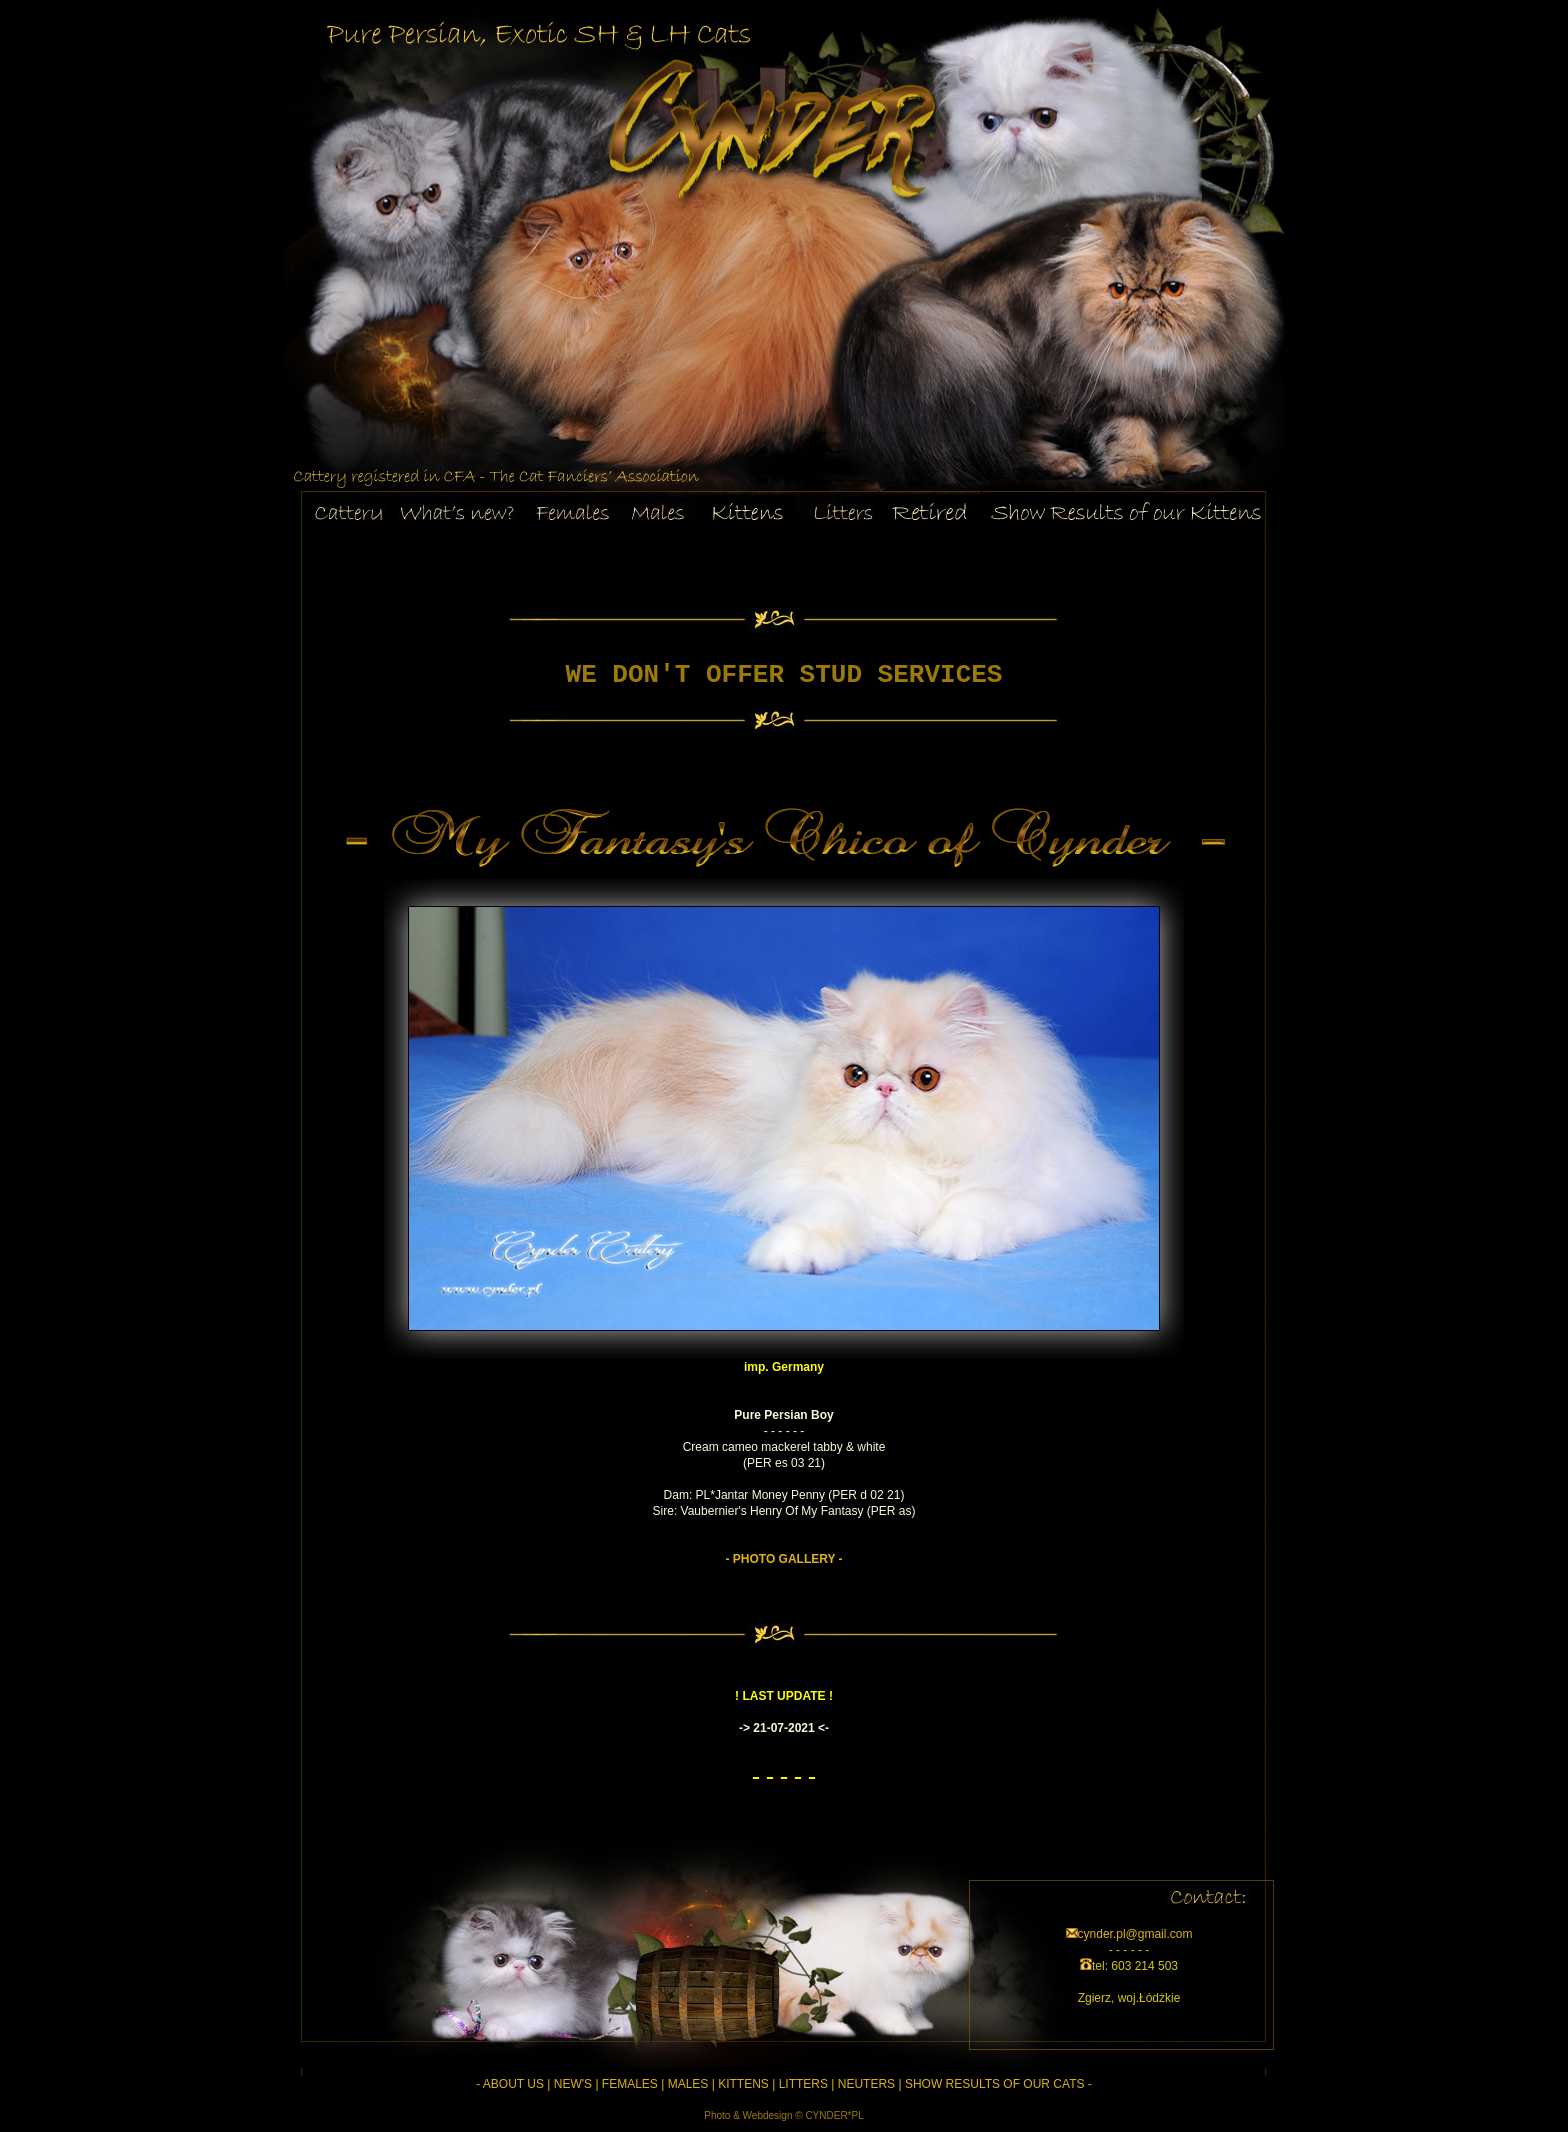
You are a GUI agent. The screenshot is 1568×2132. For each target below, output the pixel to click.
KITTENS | (746, 2084)
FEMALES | (633, 2084)
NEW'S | (576, 2084)
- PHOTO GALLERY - (783, 1559)
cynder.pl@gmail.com (1135, 1934)
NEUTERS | (870, 2084)
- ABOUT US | (513, 2084)
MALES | (691, 2084)
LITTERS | (807, 2084)
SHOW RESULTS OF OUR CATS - (998, 2084)
